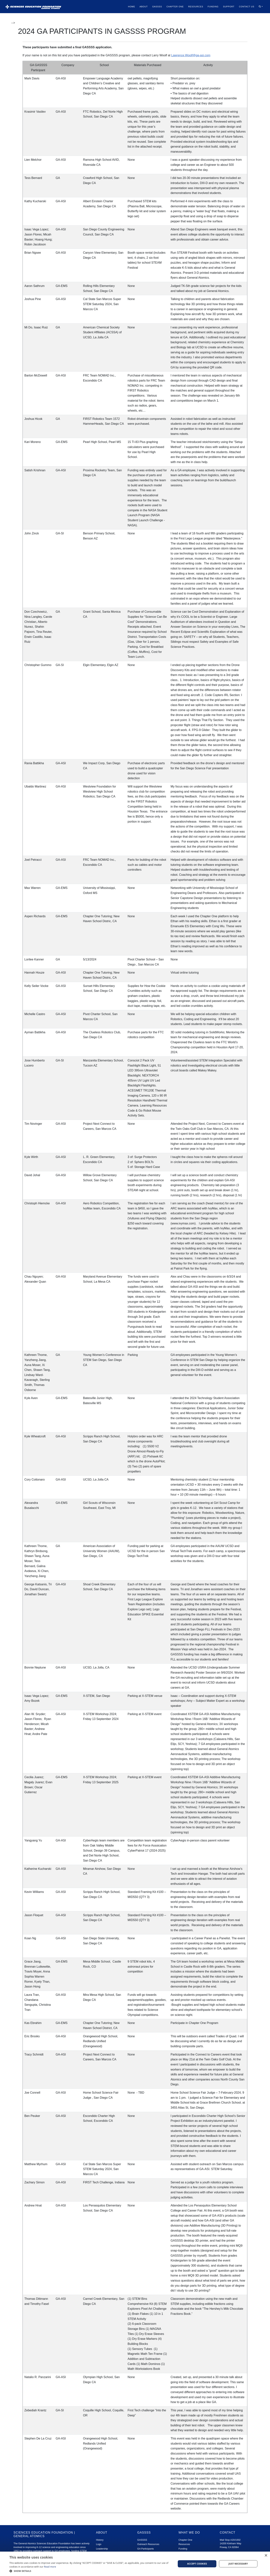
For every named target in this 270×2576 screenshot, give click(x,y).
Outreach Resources (148, 2544)
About (144, 6)
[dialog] (135, 2564)
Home (131, 6)
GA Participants (145, 2548)
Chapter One (175, 6)
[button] (260, 7)
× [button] (265, 2555)
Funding (213, 6)
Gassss (157, 6)
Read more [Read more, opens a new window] (50, 2566)
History (100, 2539)
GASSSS (142, 2539)
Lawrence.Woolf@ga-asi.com (190, 55)
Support (229, 6)
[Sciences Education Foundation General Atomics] (33, 6)
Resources (195, 6)
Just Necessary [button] (238, 2563)
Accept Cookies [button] (197, 2563)
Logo (98, 2544)
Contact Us (246, 6)
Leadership (102, 2548)
